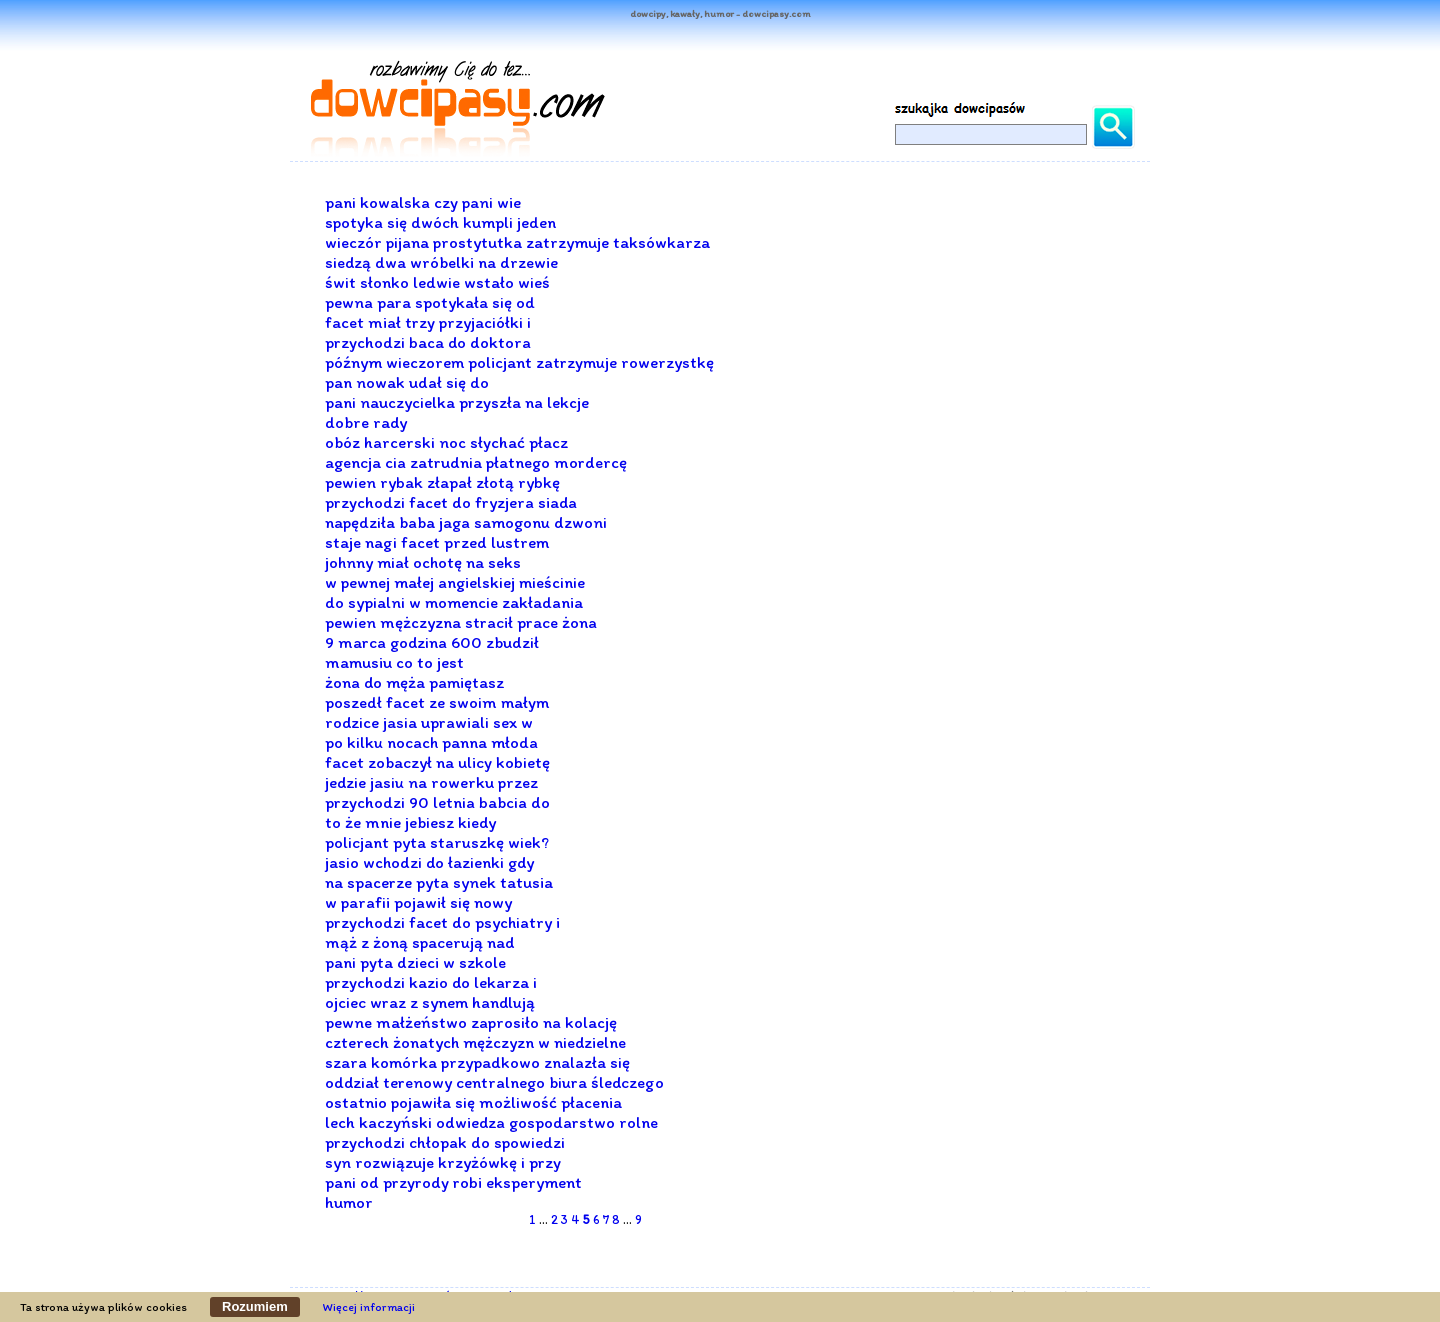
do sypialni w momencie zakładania (454, 602)
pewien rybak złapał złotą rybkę (442, 482)
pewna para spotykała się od (430, 302)
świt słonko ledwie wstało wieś (437, 282)
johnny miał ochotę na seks (423, 562)
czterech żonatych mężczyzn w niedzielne (475, 1042)
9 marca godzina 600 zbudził (432, 642)
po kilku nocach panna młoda (431, 742)
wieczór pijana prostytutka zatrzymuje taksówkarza (517, 242)
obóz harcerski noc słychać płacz (446, 442)
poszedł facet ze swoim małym (437, 702)
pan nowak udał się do (407, 382)
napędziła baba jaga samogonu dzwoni (466, 522)
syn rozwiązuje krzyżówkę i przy (443, 1162)
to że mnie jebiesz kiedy (410, 822)
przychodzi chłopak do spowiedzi (445, 1142)
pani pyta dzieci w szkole (415, 962)
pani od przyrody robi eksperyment (453, 1182)
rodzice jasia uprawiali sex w (429, 722)
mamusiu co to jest (394, 662)
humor (349, 1202)
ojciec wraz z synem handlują (430, 1002)
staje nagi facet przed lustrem (437, 542)
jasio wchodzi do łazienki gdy (429, 862)
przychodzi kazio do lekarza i (431, 982)
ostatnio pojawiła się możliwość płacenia (473, 1102)
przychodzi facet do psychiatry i (442, 922)
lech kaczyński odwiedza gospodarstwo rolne (491, 1122)
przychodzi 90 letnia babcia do (437, 802)
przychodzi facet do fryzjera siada (451, 502)
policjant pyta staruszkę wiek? (437, 842)
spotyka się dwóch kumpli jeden (440, 222)
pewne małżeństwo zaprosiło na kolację (471, 1022)
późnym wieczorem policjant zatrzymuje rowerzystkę (519, 362)
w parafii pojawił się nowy (418, 902)
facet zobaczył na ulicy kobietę (437, 762)
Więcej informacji (369, 1307)
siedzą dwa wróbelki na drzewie (441, 262)
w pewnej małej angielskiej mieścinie (455, 582)
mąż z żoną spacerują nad (419, 942)
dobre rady (366, 422)
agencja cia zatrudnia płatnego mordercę (476, 462)
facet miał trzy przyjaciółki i (428, 322)
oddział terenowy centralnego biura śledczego (494, 1082)
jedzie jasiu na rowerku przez (431, 782)
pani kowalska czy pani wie (423, 202)
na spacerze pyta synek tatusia (439, 882)
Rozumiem (255, 1306)
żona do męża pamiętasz (414, 682)
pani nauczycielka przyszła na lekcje (457, 402)
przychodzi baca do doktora (428, 342)
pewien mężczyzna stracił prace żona (461, 622)
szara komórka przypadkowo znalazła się (477, 1062)
